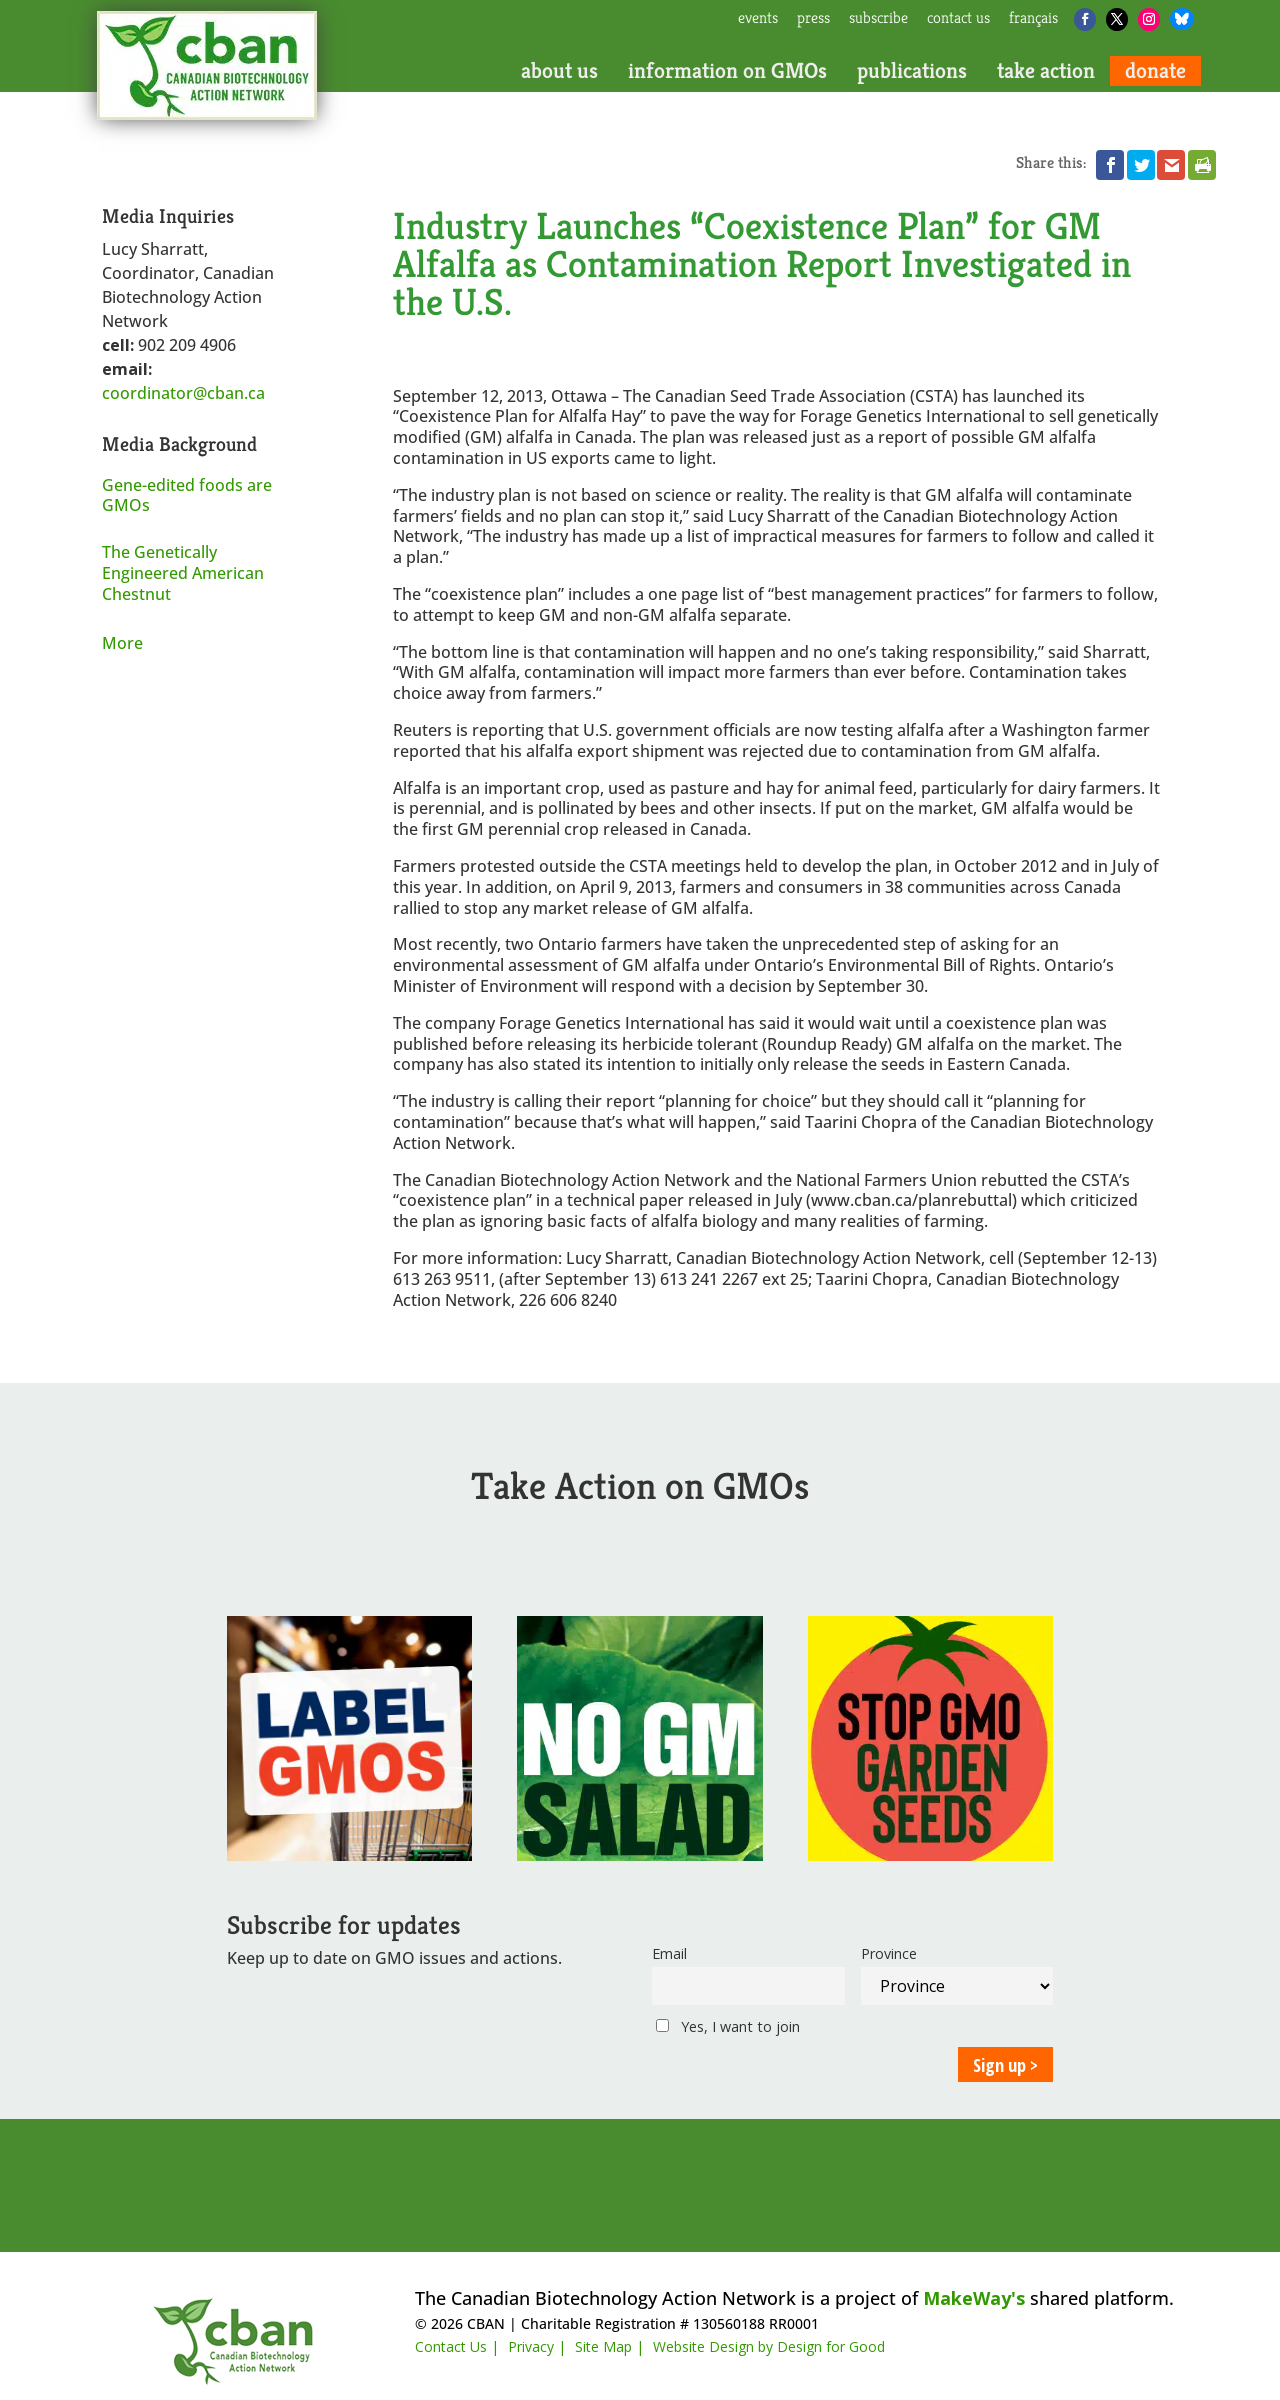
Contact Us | (457, 2346)
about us (559, 71)
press (813, 19)
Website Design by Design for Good (769, 2346)
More (122, 643)
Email (669, 1953)
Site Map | (609, 2346)
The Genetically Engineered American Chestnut (183, 573)
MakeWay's (974, 2298)
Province (889, 1953)
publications (912, 71)
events (758, 19)
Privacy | (537, 2346)
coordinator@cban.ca (183, 393)
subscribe (878, 19)
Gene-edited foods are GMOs (187, 495)
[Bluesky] (1182, 19)
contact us (958, 19)
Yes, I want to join (728, 2026)
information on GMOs (727, 71)
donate (1155, 71)
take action (1046, 71)
